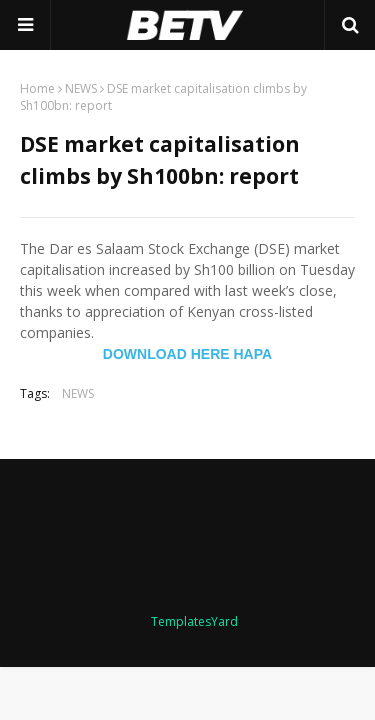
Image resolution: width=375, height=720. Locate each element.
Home (37, 88)
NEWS (81, 88)
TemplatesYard (194, 621)
